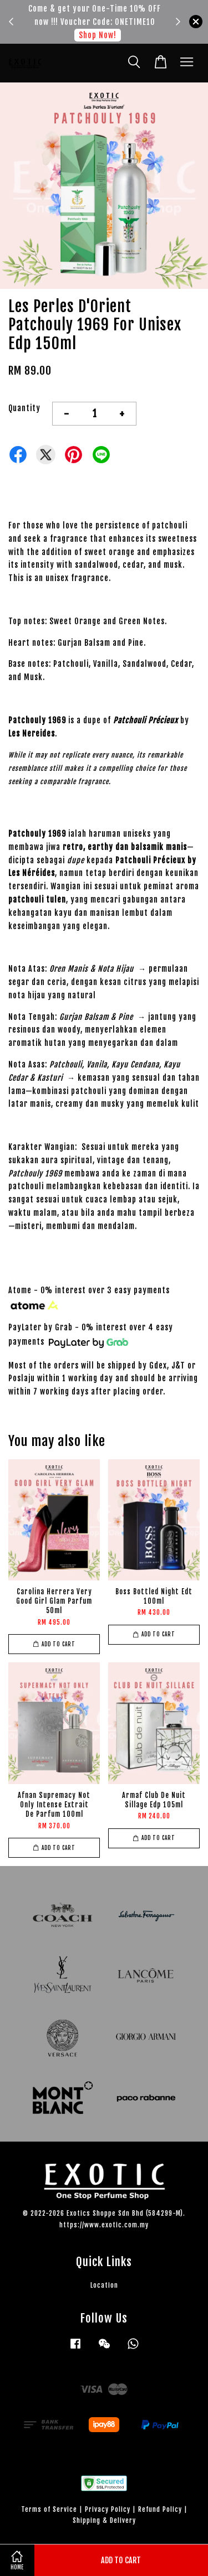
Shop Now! (97, 35)
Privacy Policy (107, 2509)
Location (104, 2285)
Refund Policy (160, 2509)
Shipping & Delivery (104, 2520)
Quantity (24, 408)
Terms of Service (49, 2509)
